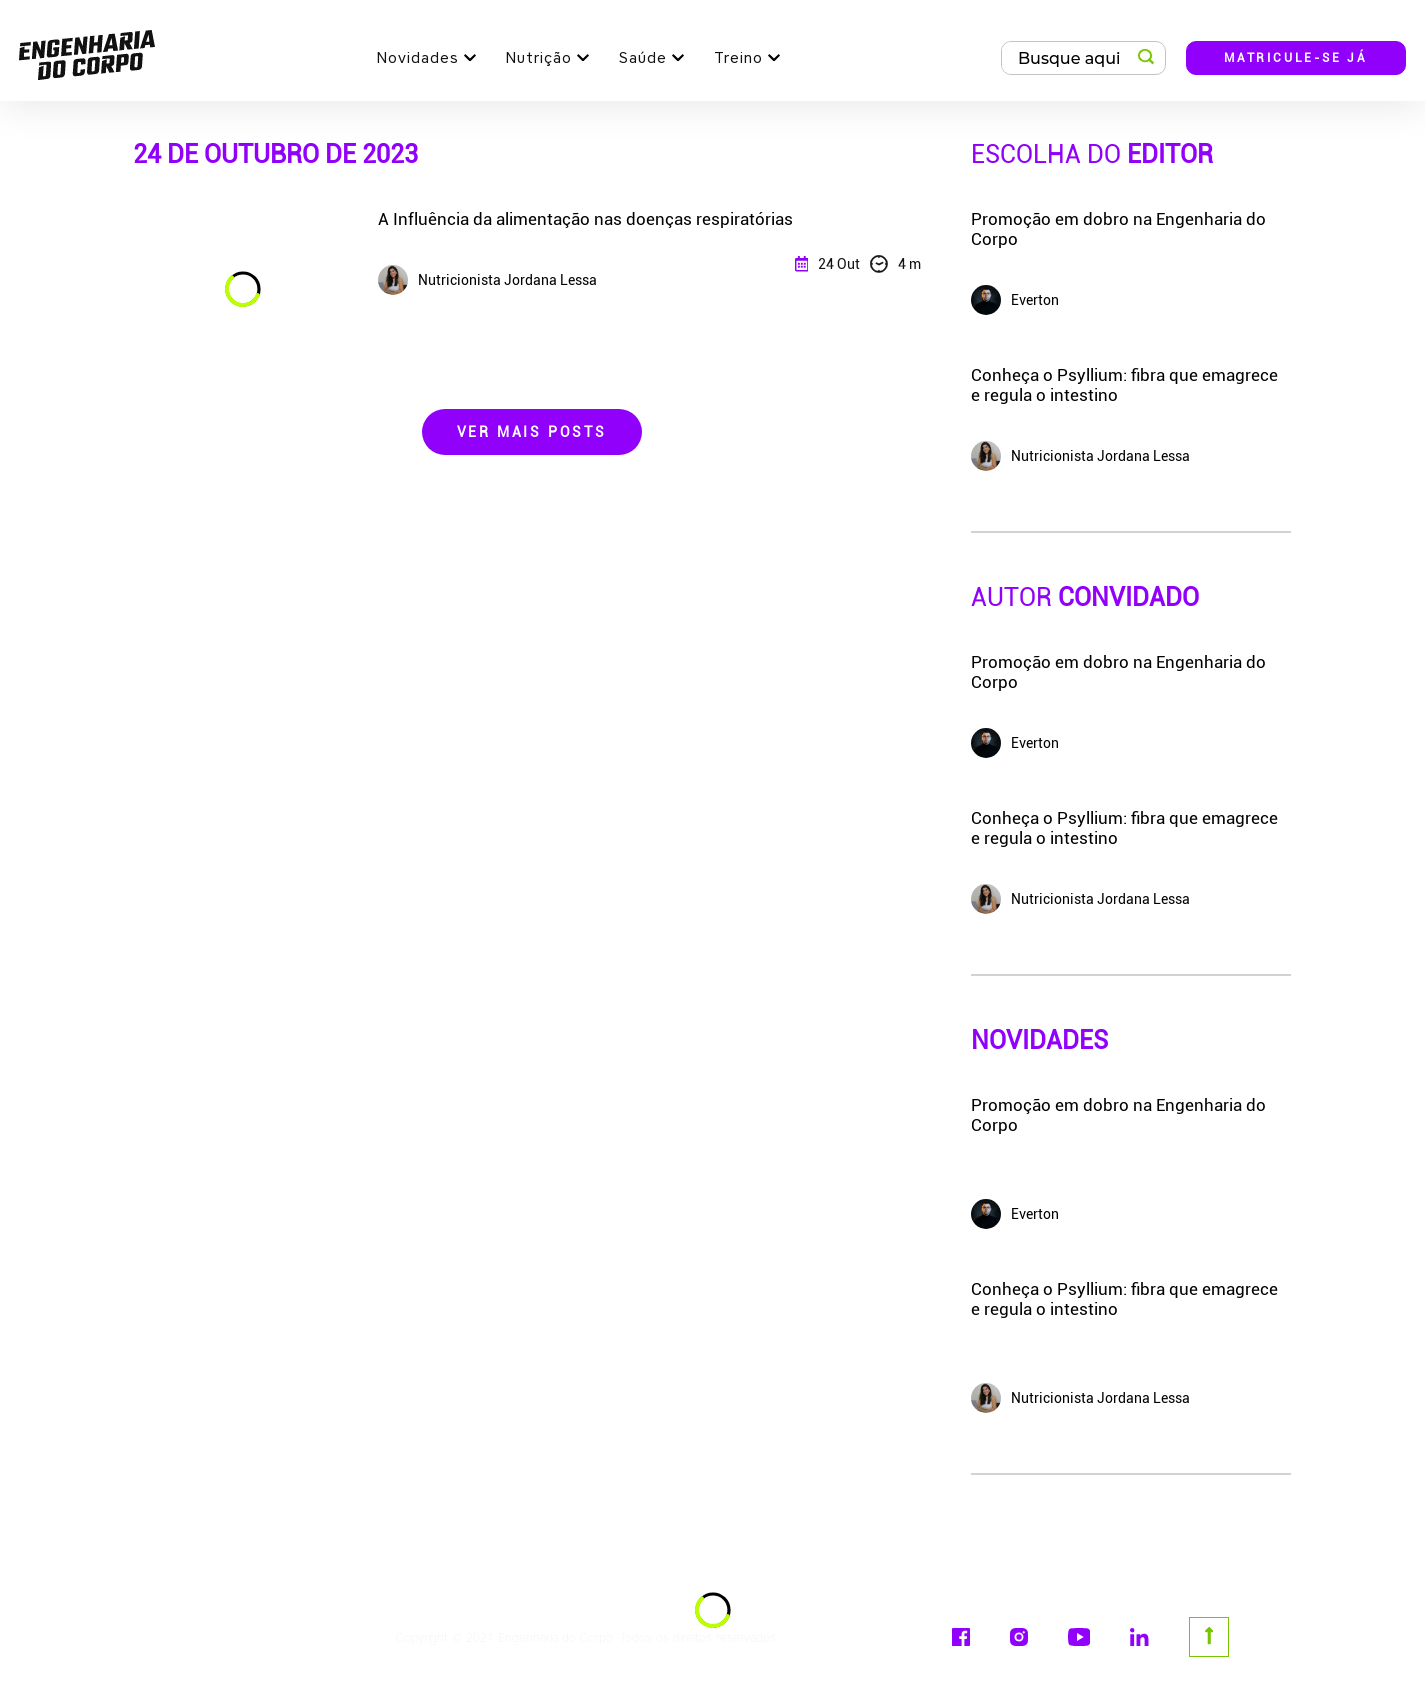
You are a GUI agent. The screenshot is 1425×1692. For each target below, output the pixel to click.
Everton (1015, 1214)
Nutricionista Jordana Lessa (1080, 1398)
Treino (738, 58)
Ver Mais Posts (532, 432)
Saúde (643, 58)
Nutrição (539, 58)
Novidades (418, 58)
